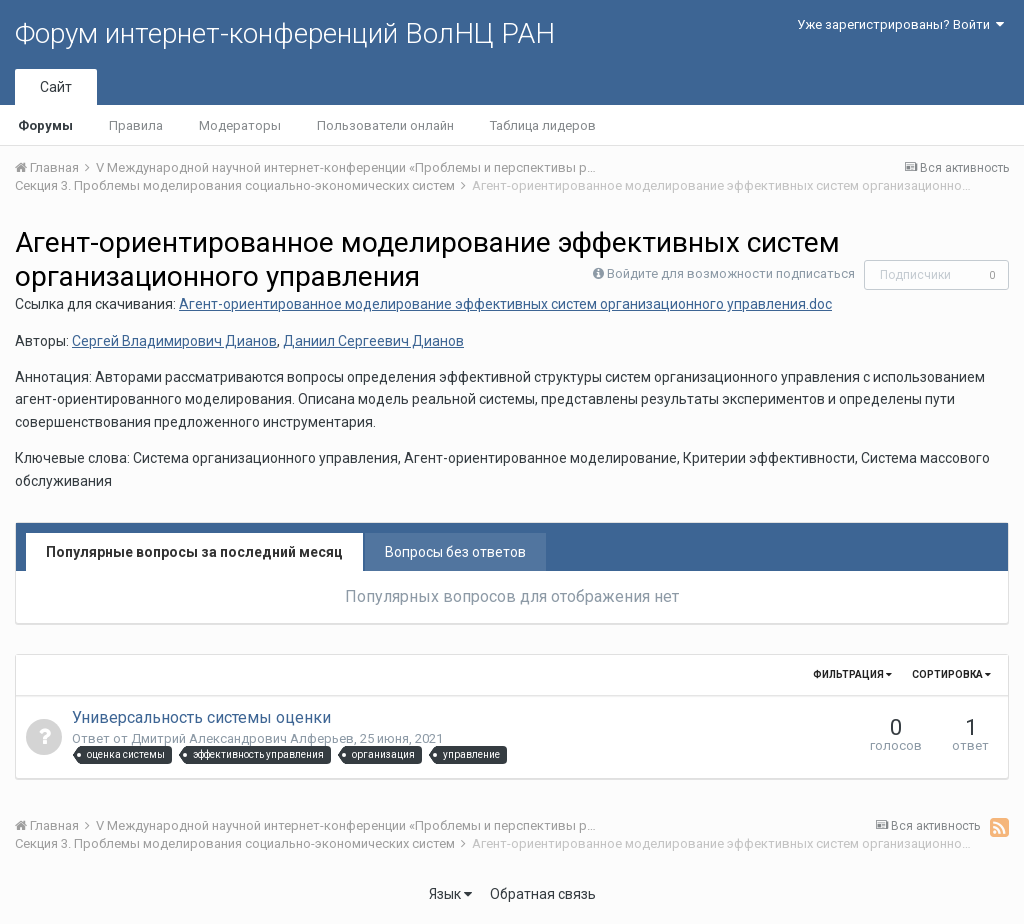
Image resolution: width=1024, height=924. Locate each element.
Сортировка (951, 674)
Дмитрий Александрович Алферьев (242, 738)
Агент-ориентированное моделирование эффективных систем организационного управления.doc (505, 304)
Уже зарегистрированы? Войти (900, 24)
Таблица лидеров (543, 125)
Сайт (56, 87)
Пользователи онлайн (385, 125)
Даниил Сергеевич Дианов (373, 341)
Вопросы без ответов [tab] (455, 552)
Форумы (45, 125)
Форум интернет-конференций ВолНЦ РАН (285, 33)
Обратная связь (543, 894)
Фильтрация (852, 674)
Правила (136, 125)
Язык (450, 894)
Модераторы (240, 125)
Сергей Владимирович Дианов (174, 341)
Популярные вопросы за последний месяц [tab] (194, 552)
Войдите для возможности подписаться (731, 273)
